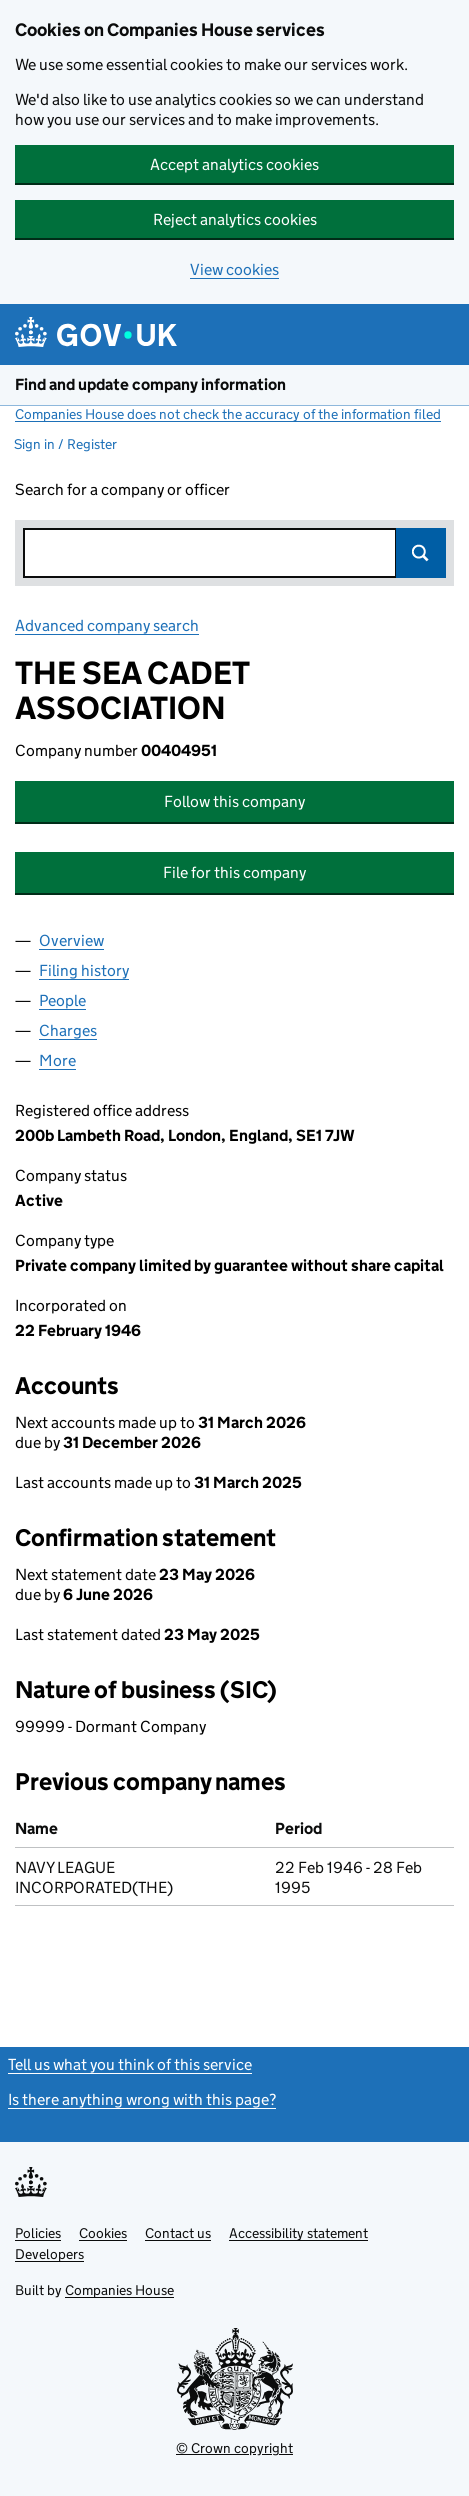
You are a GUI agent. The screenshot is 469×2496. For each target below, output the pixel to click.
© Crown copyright (234, 2448)
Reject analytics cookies (235, 219)
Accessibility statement (298, 2233)
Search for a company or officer (122, 489)
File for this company (234, 872)
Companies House (119, 2290)
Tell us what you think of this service (130, 2064)
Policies (38, 2233)
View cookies (234, 269)
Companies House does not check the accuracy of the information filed (228, 414)
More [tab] (57, 1060)
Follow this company (234, 801)
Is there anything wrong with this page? (142, 2099)
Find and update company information (150, 384)
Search (421, 553)
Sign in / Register (65, 444)
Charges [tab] (68, 1030)
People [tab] (62, 1000)
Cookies (103, 2233)
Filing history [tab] (84, 970)
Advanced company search (107, 625)
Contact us (178, 2233)
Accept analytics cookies (234, 164)
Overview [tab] (71, 940)
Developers (49, 2254)
